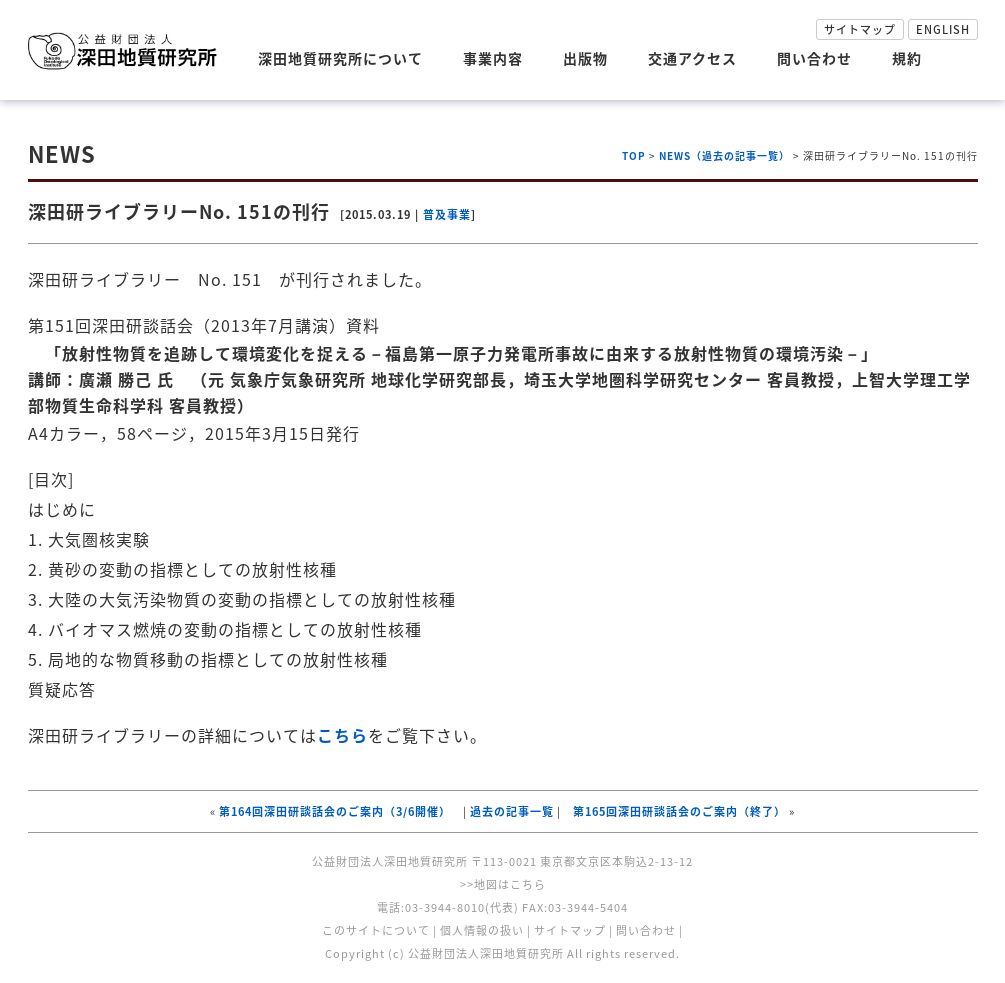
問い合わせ (814, 58)
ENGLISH (943, 29)
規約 (907, 58)
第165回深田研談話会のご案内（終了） (679, 811)
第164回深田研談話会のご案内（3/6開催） (335, 811)
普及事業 (447, 214)
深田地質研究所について (340, 58)
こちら (342, 735)
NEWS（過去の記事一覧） (724, 155)
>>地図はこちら (503, 884)
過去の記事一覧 (512, 811)
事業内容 (493, 58)
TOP (634, 155)
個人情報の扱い (482, 930)
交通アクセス (692, 58)
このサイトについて (376, 930)
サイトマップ (860, 29)
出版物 (585, 58)
